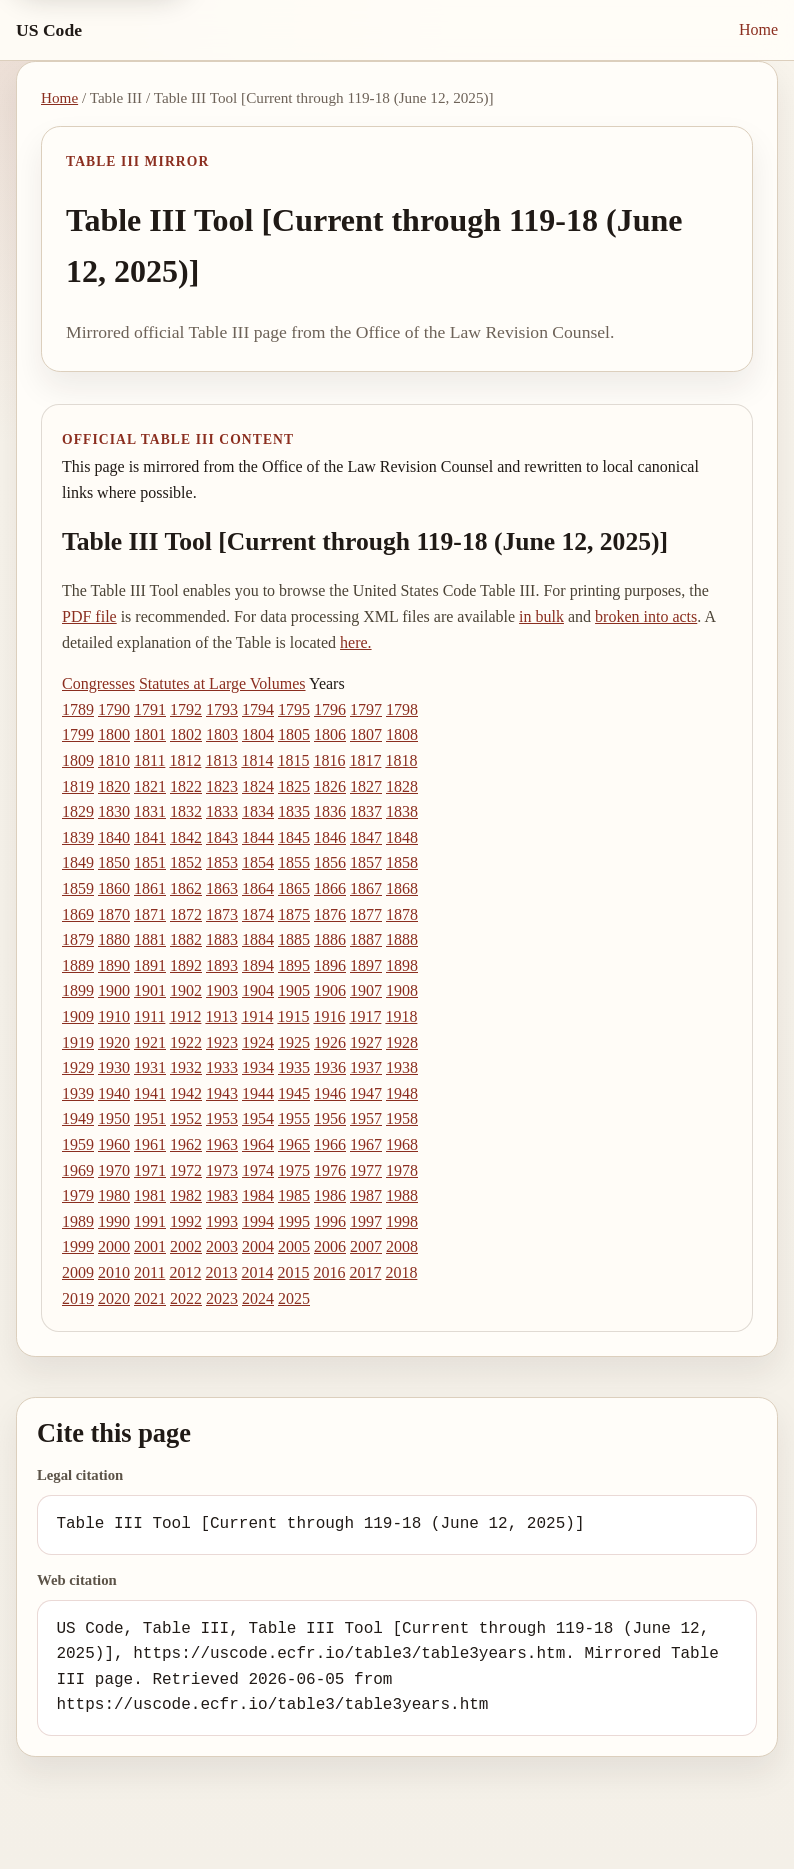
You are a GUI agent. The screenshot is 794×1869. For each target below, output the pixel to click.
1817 (365, 760)
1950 (114, 1118)
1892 (186, 965)
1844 (258, 837)
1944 (258, 1093)
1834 (258, 811)
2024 (258, 1298)
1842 (186, 837)
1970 (114, 1170)
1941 (150, 1093)
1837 (366, 811)
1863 (222, 888)
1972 (186, 1170)
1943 (222, 1093)
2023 (222, 1298)
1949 (78, 1118)
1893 (222, 965)
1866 (330, 888)
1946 (330, 1093)
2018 (401, 1272)
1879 (78, 939)
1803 (222, 734)
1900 (114, 990)
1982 (186, 1195)
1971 (150, 1170)
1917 (365, 1016)
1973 (222, 1170)
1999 (78, 1246)
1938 (402, 1067)
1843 (222, 837)
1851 (150, 862)
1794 (258, 709)
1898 (402, 965)
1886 (330, 939)
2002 (186, 1246)
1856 (330, 862)
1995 (294, 1221)
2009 (78, 1272)
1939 (78, 1093)
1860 (114, 888)
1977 (366, 1170)
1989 (78, 1221)
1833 (222, 811)
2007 (366, 1246)
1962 (186, 1144)
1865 (294, 888)
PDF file (89, 616)
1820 (114, 786)
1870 (114, 914)
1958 (402, 1118)
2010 (114, 1272)
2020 (114, 1298)
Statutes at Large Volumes (222, 683)
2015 (293, 1272)
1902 (186, 990)
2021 (150, 1298)
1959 (78, 1144)
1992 (186, 1221)
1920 (114, 1042)
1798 (402, 709)
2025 (294, 1298)
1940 (114, 1093)
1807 (366, 734)
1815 (293, 760)
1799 (78, 734)
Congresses (98, 683)
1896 (330, 965)
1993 (222, 1221)
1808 (402, 734)
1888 (402, 939)
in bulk (541, 616)
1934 (258, 1067)
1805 (294, 734)
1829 (78, 811)
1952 (186, 1118)
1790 (114, 709)
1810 (114, 760)
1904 (258, 990)
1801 (150, 734)
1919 (78, 1042)
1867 (366, 888)
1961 (150, 1144)
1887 (366, 939)
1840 (114, 837)
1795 (294, 709)
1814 (257, 760)
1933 (222, 1067)
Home (758, 29)
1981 (150, 1195)
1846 (330, 837)
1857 (366, 862)
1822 (186, 786)
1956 (330, 1118)
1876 (330, 914)
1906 (330, 990)
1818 (401, 760)
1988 (402, 1195)
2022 (186, 1298)
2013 (221, 1272)
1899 (78, 990)
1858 (402, 862)
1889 (78, 965)
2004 (258, 1246)
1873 (222, 914)
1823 (222, 786)
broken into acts (646, 616)
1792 (186, 709)
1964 (258, 1144)
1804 (258, 734)
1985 (294, 1195)
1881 (150, 939)
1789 (78, 709)
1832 (186, 811)
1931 (150, 1067)
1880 (114, 939)
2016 (329, 1272)
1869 (78, 914)
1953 (222, 1118)
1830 (114, 811)
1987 (366, 1195)
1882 (186, 939)
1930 (114, 1067)
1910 (114, 1016)
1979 (78, 1195)
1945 (294, 1093)
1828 (402, 786)
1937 (366, 1067)
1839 (78, 837)
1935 (294, 1067)
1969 (78, 1170)
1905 (294, 990)
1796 (330, 709)
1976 (330, 1170)
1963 (222, 1144)
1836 (330, 811)
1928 (402, 1042)
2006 (330, 1246)
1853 (222, 862)
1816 (329, 760)
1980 (114, 1195)
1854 (258, 862)
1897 (366, 965)
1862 (186, 888)
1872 (186, 914)
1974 (258, 1170)
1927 (366, 1042)
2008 (402, 1246)
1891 (150, 965)
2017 (365, 1272)
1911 (149, 1016)
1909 (78, 1016)
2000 (114, 1246)
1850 (114, 862)
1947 (366, 1093)
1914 (257, 1016)
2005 (294, 1246)
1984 (258, 1195)
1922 (186, 1042)
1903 (222, 990)
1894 (258, 965)
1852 (186, 862)
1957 (366, 1118)
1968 (402, 1144)
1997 (366, 1221)
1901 (150, 990)
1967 (366, 1144)
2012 (185, 1272)
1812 (185, 760)
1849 (78, 862)
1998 (402, 1221)
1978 (402, 1170)
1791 (150, 709)
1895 (294, 965)
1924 (258, 1042)
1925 (294, 1042)
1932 (186, 1067)
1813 (221, 760)
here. (356, 642)
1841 (150, 837)
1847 (366, 837)
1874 (258, 914)
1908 (402, 990)
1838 (402, 811)
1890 (114, 965)
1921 (150, 1042)
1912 (185, 1016)
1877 (366, 914)
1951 (150, 1118)
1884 (258, 939)
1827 (366, 786)
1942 (186, 1093)
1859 (78, 888)
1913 (221, 1016)
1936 (330, 1067)
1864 (258, 888)
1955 (294, 1118)
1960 (114, 1144)
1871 (150, 914)
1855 (294, 862)
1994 (258, 1221)
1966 (330, 1144)
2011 (149, 1272)
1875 (294, 914)
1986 (330, 1195)
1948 (402, 1093)
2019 (78, 1298)
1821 (150, 786)
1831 (150, 811)
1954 (258, 1118)
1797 (366, 709)
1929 (78, 1067)
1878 (402, 914)
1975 (294, 1170)
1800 (114, 734)
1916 (329, 1016)
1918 (401, 1016)
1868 (402, 888)
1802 (186, 734)
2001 (150, 1246)
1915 (293, 1016)
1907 (366, 990)
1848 (402, 837)
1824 (258, 786)
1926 (330, 1042)
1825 (294, 786)
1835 (294, 811)
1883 (222, 939)
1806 (330, 734)
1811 (149, 760)
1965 (294, 1144)
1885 (294, 939)
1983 (222, 1195)
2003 (222, 1246)
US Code (49, 30)
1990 (114, 1221)
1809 (78, 760)
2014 (257, 1272)
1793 (222, 709)
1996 (330, 1221)
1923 (222, 1042)
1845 (294, 837)
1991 (150, 1221)
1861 (150, 888)
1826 (330, 786)
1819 (78, 786)
